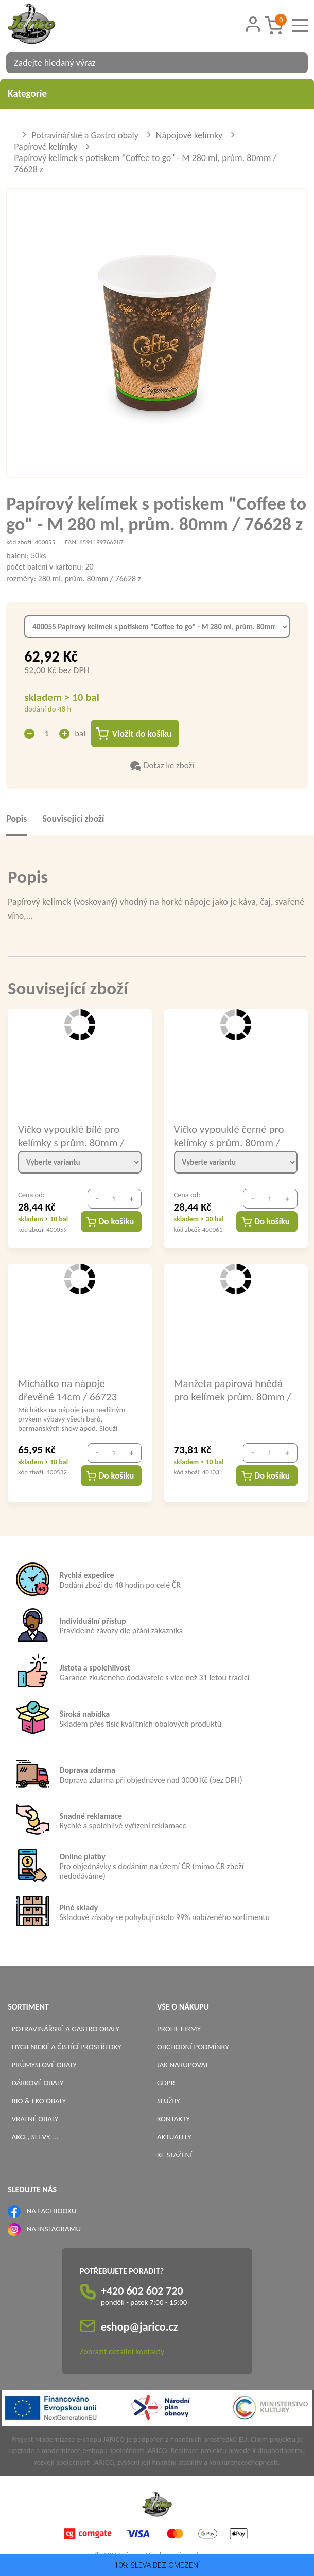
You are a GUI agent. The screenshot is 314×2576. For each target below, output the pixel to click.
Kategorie (157, 93)
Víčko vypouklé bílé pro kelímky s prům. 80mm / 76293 (71, 1136)
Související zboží (73, 819)
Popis (16, 819)
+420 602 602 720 (142, 2291)
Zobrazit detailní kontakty (122, 2352)
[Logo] (44, 25)
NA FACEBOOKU (52, 2211)
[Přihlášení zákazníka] (253, 24)
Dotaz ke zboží (169, 765)
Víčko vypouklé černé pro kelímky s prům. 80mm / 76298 (229, 1136)
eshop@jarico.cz (139, 2327)
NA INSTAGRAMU (54, 2229)
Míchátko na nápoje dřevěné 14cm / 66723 (67, 1390)
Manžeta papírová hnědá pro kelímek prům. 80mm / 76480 (232, 1390)
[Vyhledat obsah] (295, 62)
